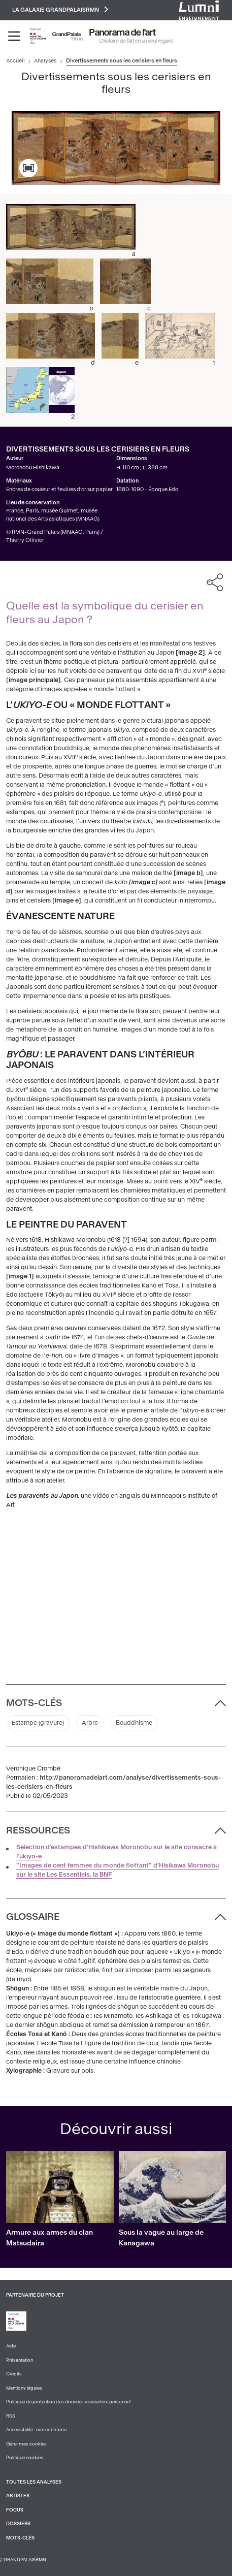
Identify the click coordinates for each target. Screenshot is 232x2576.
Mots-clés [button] (34, 1703)
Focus (14, 2510)
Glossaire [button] (32, 1916)
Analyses (45, 60)
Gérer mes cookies (26, 2443)
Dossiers (18, 2523)
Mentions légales (24, 2388)
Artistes (17, 2495)
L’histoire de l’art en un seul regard (136, 41)
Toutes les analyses (33, 2482)
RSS (10, 2416)
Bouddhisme (134, 1723)
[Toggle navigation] (14, 36)
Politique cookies (24, 2457)
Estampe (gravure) (38, 1723)
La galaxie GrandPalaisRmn (60, 9)
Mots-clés (20, 2537)
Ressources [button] (38, 1830)
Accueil (15, 60)
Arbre (90, 1723)
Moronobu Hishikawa (32, 467)
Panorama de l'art (122, 32)
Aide (11, 2345)
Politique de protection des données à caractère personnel (68, 2401)
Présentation (19, 2360)
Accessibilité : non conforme (36, 2429)
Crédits (14, 2373)
